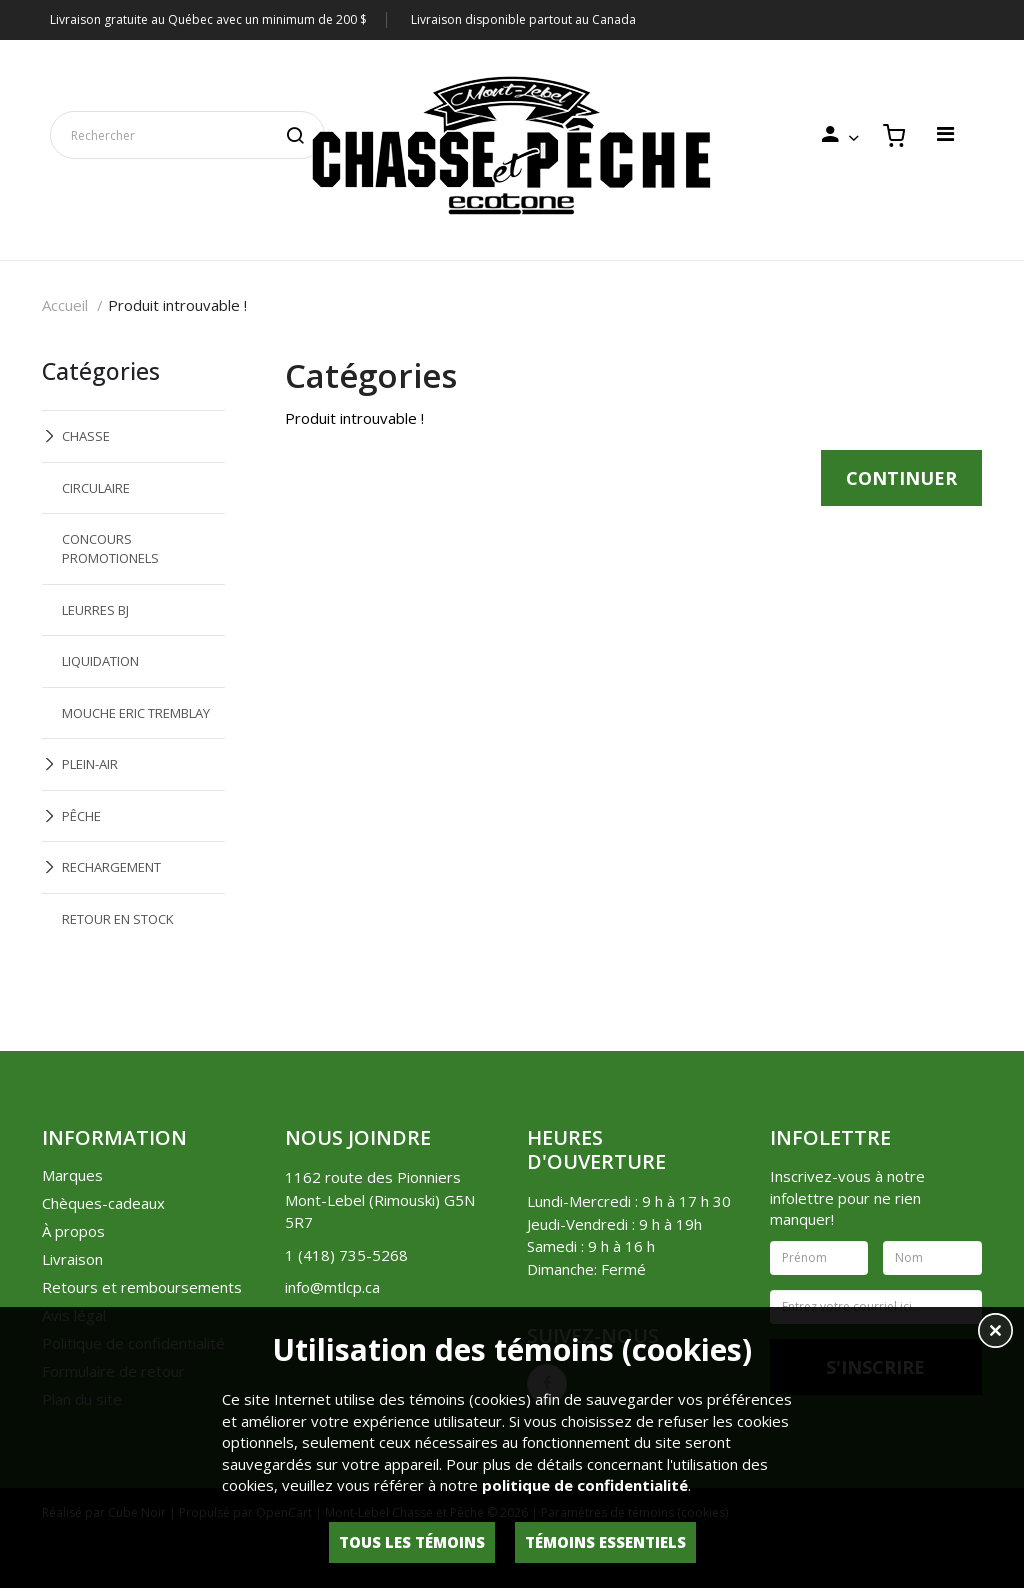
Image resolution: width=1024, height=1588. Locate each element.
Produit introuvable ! (177, 305)
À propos (73, 1231)
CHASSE (86, 436)
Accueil (65, 305)
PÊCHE (81, 816)
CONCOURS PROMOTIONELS (110, 548)
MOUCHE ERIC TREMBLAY (136, 713)
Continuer (901, 478)
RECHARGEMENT (111, 867)
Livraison (72, 1259)
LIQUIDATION (100, 661)
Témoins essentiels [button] (605, 1542)
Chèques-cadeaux (103, 1203)
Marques (72, 1175)
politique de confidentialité (585, 1485)
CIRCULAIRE (96, 488)
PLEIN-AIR (90, 764)
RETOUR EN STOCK (118, 919)
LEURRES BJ (95, 610)
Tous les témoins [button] (412, 1542)
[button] (995, 1333)
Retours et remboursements (142, 1287)
